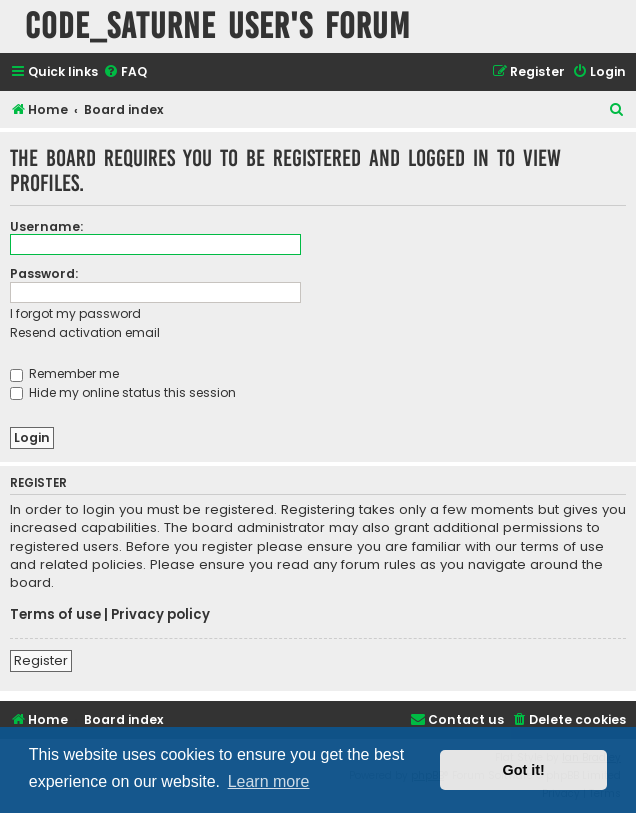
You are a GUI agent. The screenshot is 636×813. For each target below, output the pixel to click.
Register (41, 660)
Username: (46, 226)
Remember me (64, 373)
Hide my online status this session (123, 392)
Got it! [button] (524, 770)
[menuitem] (125, 72)
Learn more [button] (269, 781)
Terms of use (55, 615)
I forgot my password (75, 313)
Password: (44, 273)
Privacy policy (160, 615)
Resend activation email (85, 332)
